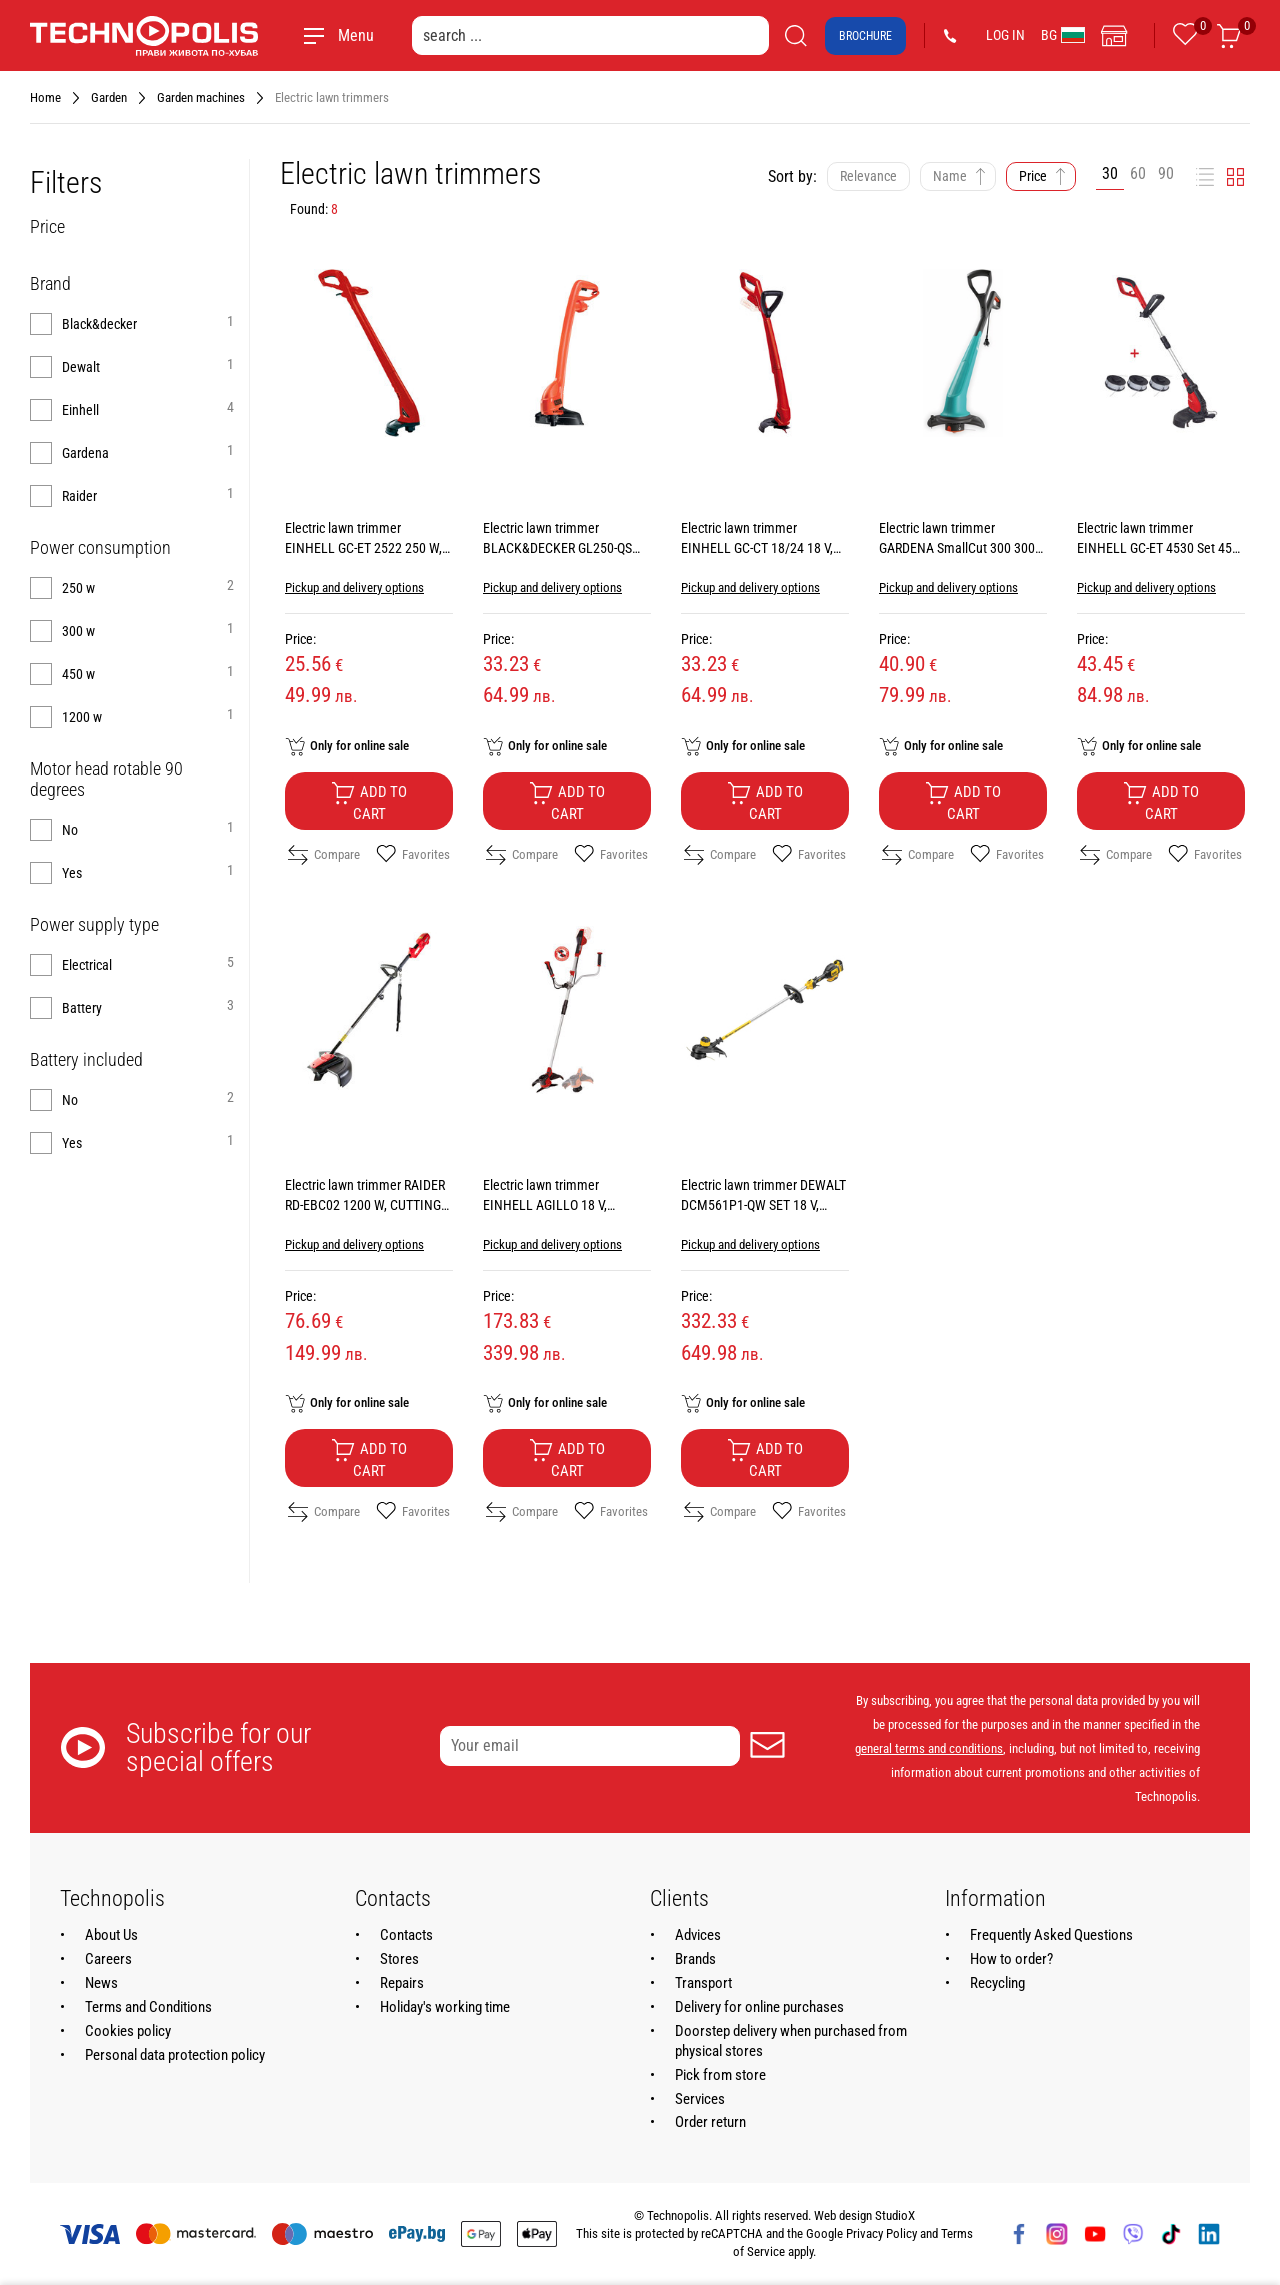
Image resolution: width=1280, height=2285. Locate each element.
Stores (399, 1959)
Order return (710, 2122)
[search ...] (590, 35)
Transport (703, 1983)
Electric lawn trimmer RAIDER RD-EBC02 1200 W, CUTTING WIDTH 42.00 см (365, 1205)
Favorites (413, 855)
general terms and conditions (929, 1748)
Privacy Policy (881, 2233)
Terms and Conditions (148, 2007)
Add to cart (369, 802)
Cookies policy (128, 2031)
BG (1063, 35)
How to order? (1011, 1959)
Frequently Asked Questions (1051, 1935)
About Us (111, 1935)
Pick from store (720, 2075)
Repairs (402, 1983)
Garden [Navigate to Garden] (109, 97)
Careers (108, 1959)
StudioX (895, 2215)
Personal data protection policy (175, 2055)
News (101, 1983)
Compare (324, 855)
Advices (698, 1935)
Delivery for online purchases (759, 2007)
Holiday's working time (445, 2007)
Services (700, 2099)
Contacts (406, 1935)
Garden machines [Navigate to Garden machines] (201, 97)
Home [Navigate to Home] (45, 97)
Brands (695, 1959)
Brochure (865, 36)
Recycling (997, 1983)
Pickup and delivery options (354, 587)
